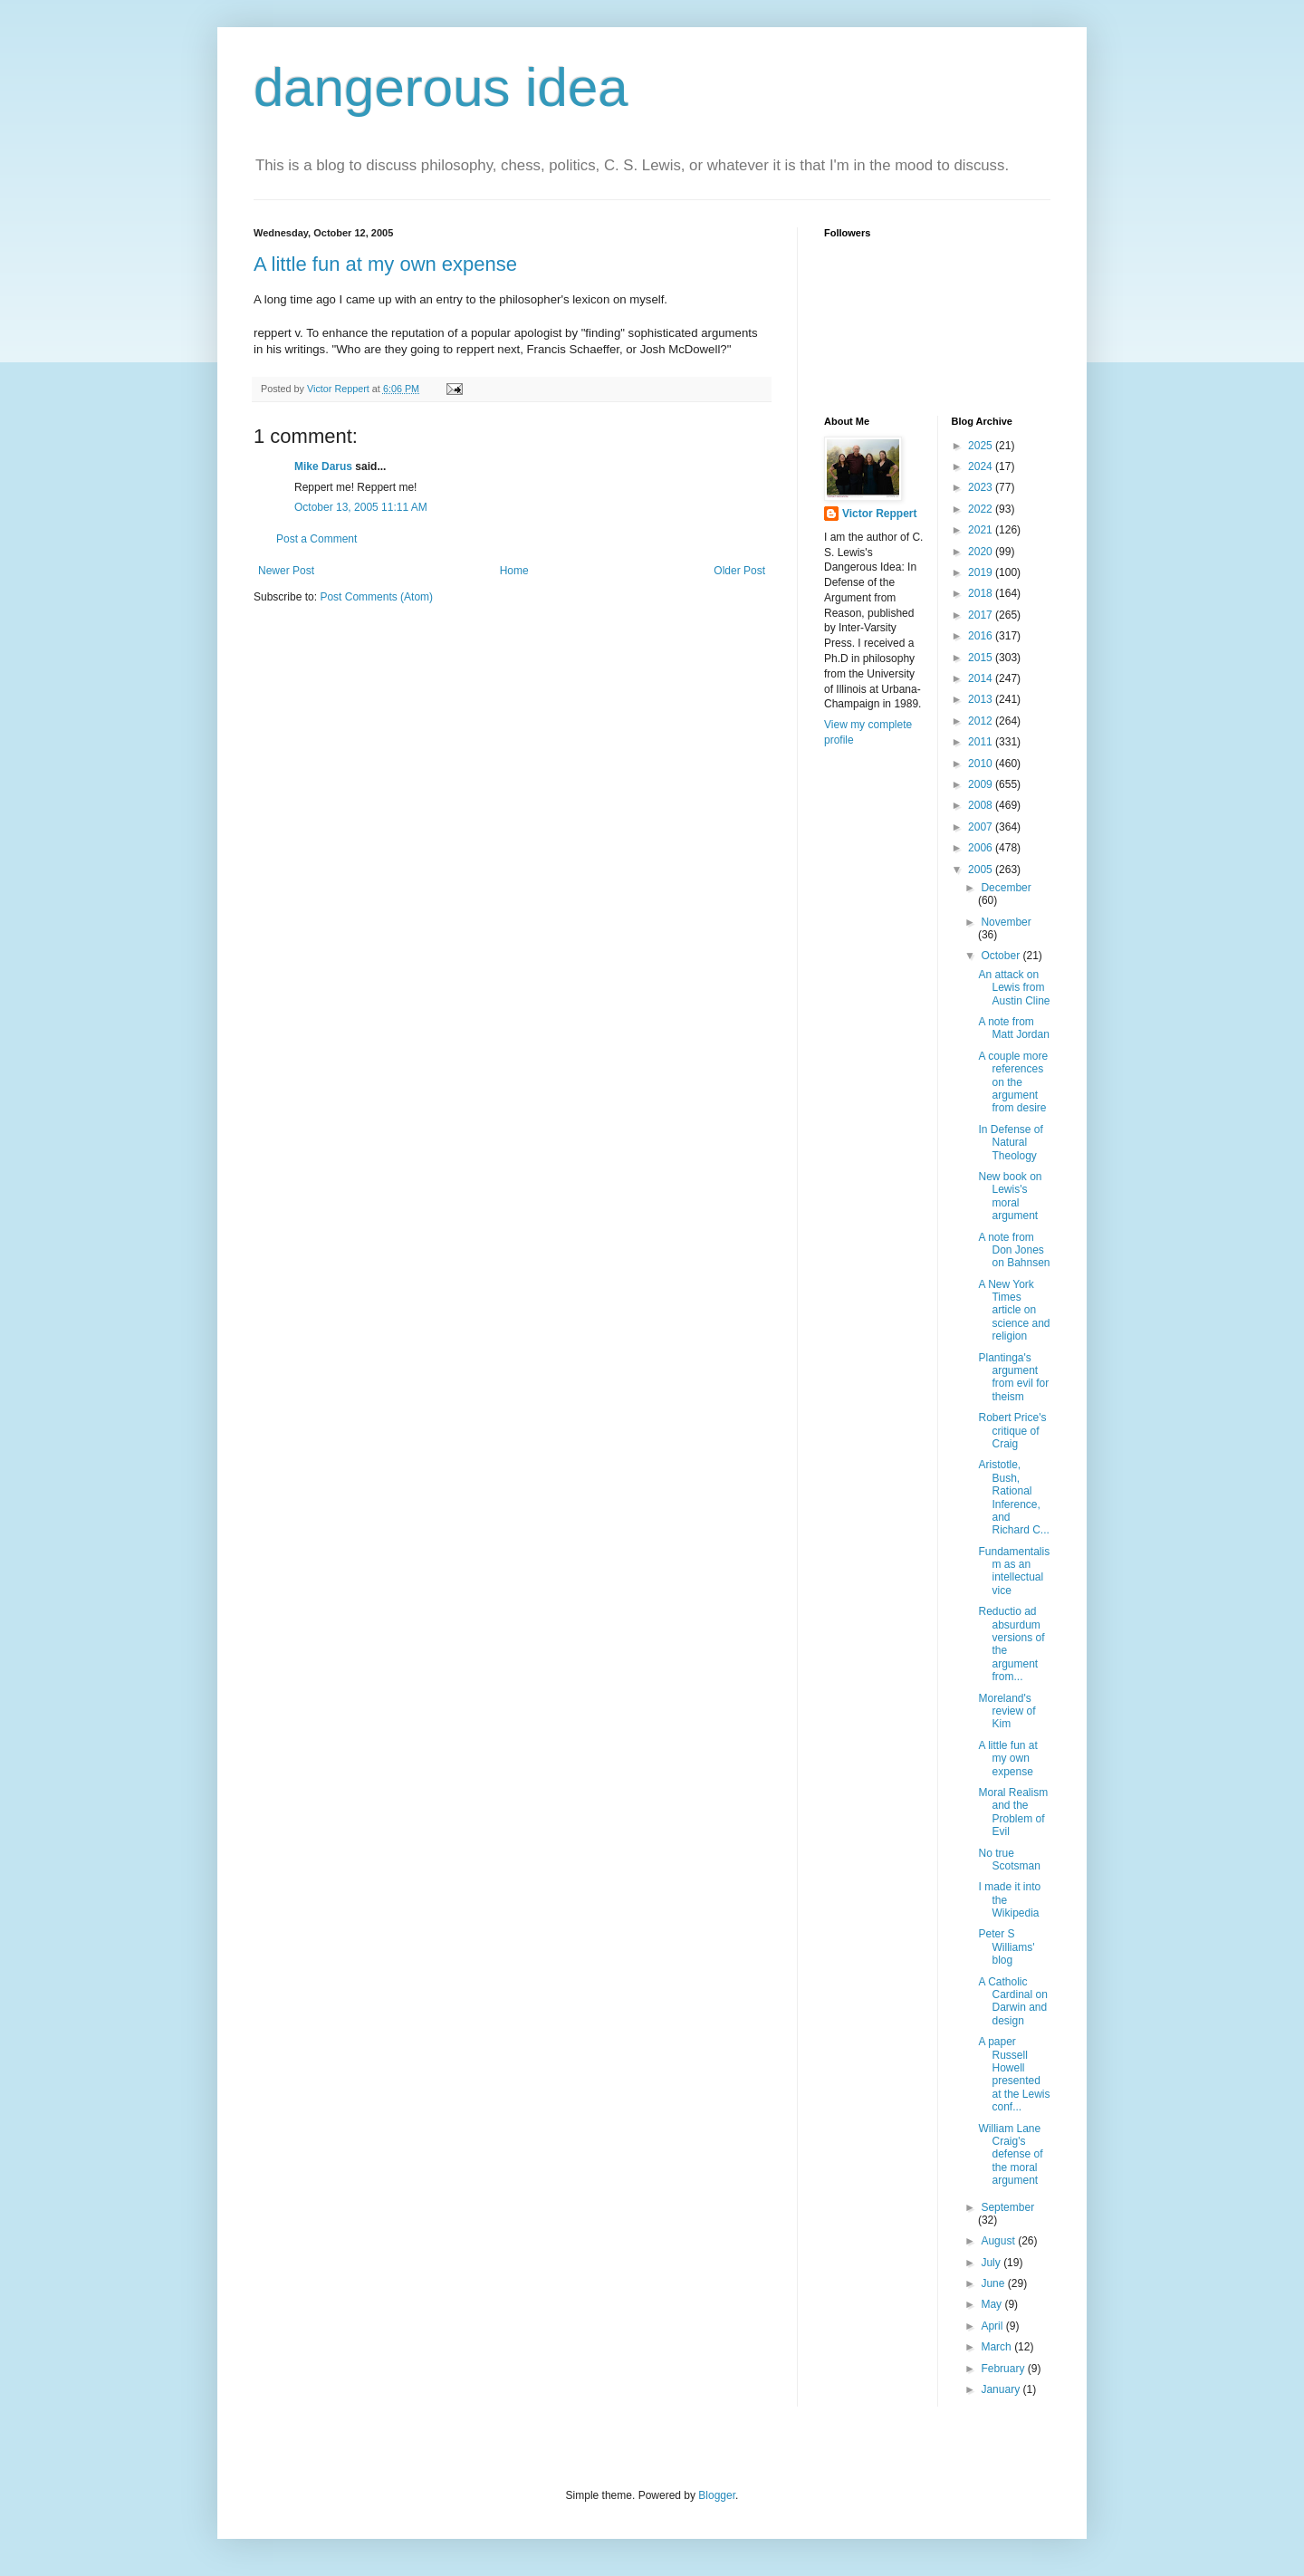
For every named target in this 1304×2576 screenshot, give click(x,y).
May (992, 2304)
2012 (981, 721)
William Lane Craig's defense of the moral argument (1010, 2154)
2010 (981, 763)
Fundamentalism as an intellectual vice (1014, 1571)
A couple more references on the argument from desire (1013, 1082)
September (1007, 2207)
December (1006, 887)
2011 (981, 741)
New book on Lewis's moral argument (1009, 1196)
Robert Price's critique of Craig (1012, 1430)
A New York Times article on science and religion (1014, 1310)
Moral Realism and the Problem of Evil (1013, 1812)
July (992, 2262)
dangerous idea (441, 87)
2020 (981, 551)
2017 (981, 615)
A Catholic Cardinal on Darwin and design (1012, 2001)
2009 (981, 784)
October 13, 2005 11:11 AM (360, 507)
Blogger (716, 2495)
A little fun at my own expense (385, 264)
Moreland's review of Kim (1006, 1711)
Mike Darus (323, 466)
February (1004, 2368)
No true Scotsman (1009, 1859)
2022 (981, 509)
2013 (981, 699)
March (997, 2347)
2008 (981, 805)
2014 (981, 678)
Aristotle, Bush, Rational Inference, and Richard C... (1013, 1497)
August (999, 2241)
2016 (981, 636)
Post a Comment (316, 539)
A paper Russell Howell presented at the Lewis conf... (1014, 2074)
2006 (981, 847)
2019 (981, 572)
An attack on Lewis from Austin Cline (1014, 987)
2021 (981, 530)
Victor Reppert (879, 513)
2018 (981, 593)
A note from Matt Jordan (1013, 1028)
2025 (981, 445)
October (1001, 955)
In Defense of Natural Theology (1010, 1142)
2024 (981, 466)
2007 (981, 827)
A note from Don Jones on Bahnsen (1014, 1250)
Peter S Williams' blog (1006, 1946)
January (1001, 2389)
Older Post (739, 570)
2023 (981, 487)
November (1006, 922)
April (993, 2326)
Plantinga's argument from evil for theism (1013, 1377)
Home (514, 570)
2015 (981, 657)
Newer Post (286, 570)
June (994, 2283)
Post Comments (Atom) (376, 597)
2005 (981, 869)
